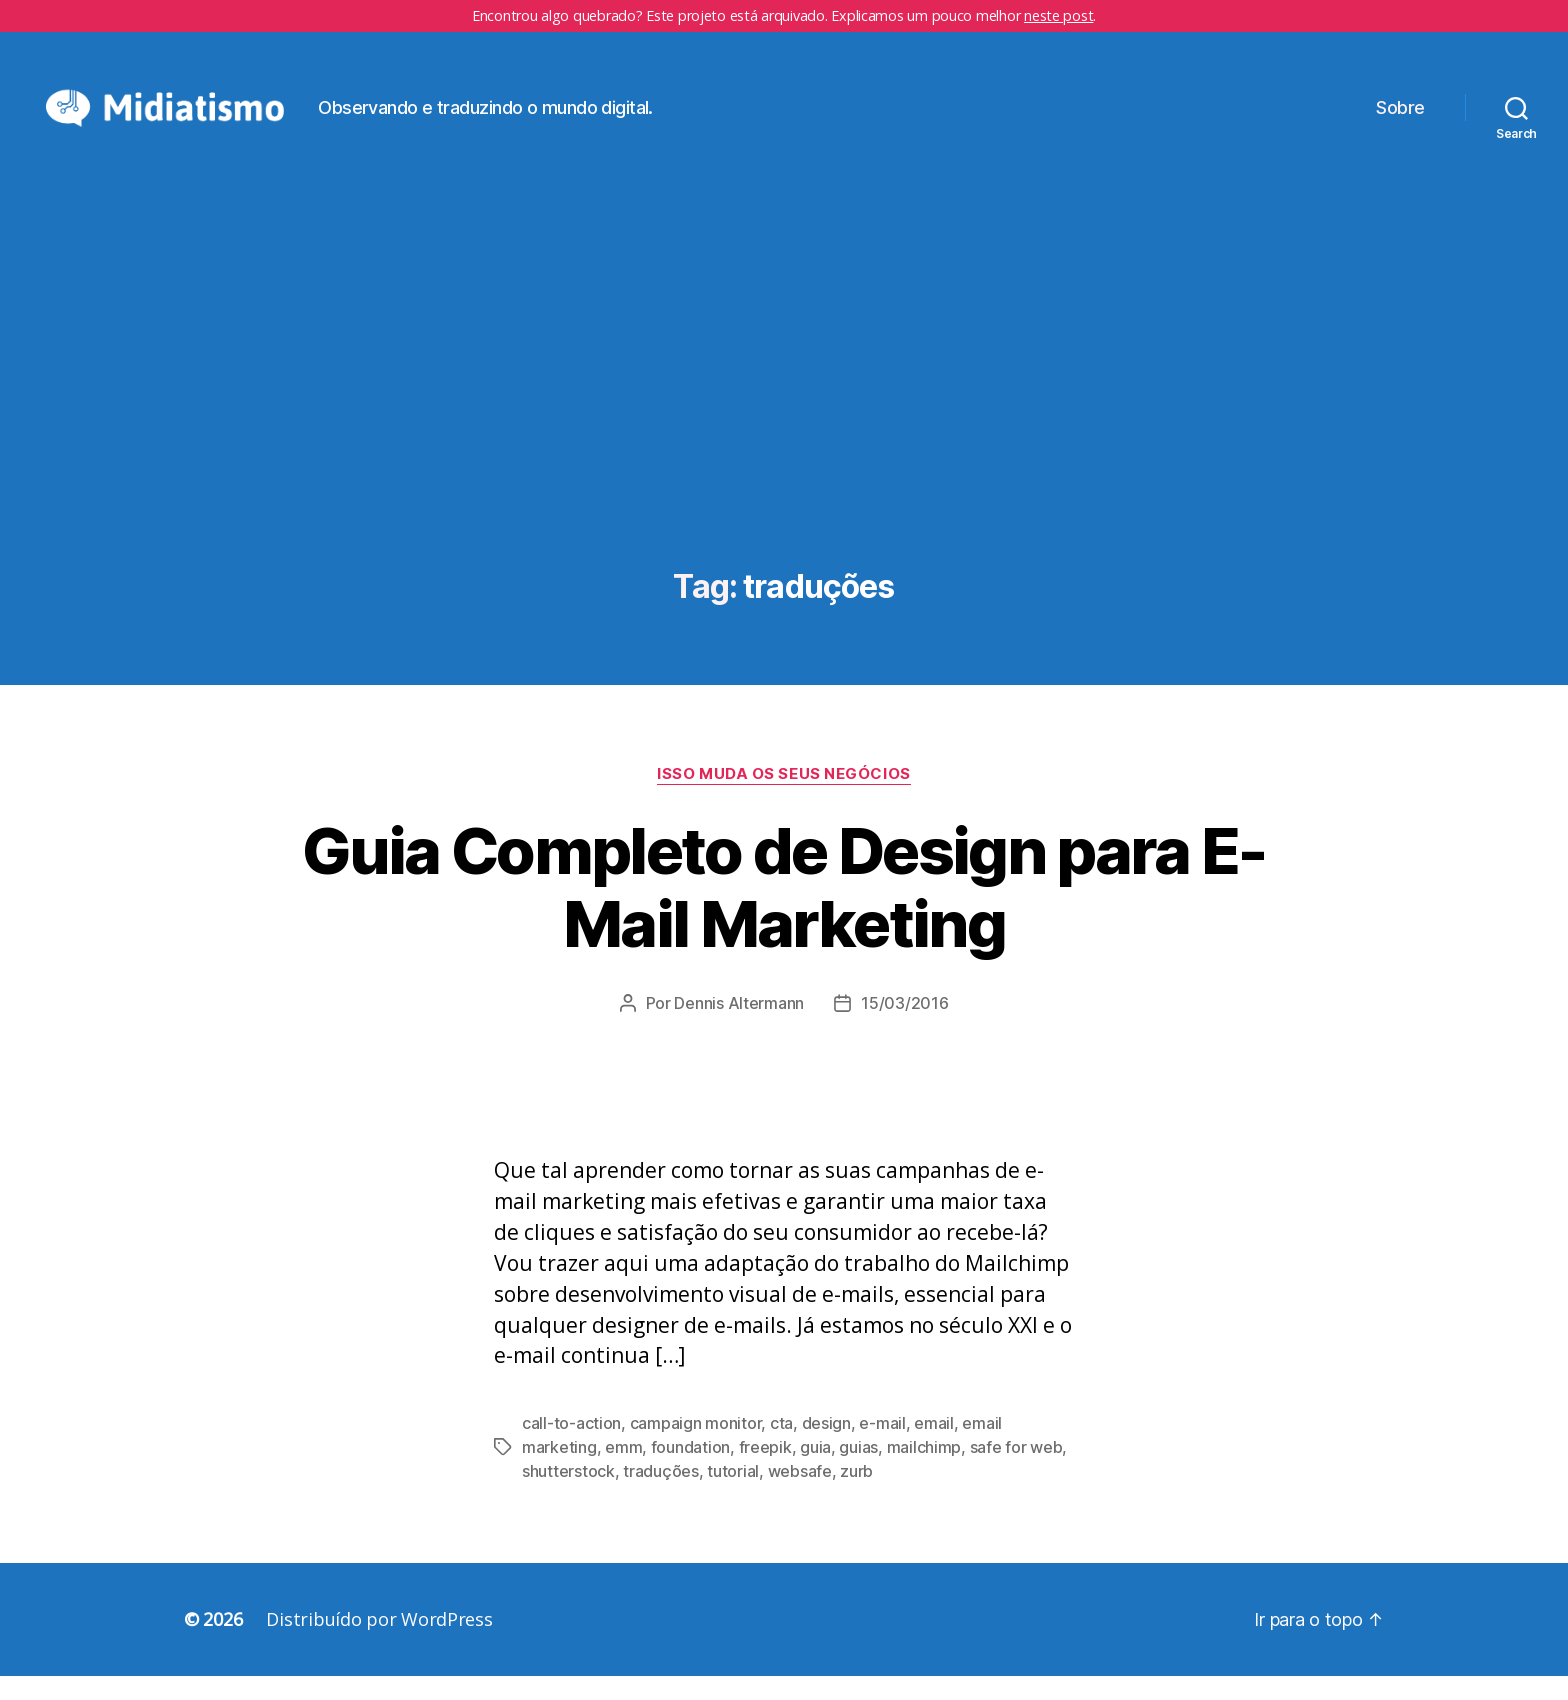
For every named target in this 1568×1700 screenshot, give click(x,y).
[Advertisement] (784, 422)
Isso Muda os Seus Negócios (783, 797)
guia (815, 1471)
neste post (1058, 15)
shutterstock (568, 1495)
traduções (661, 1495)
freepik (765, 1471)
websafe (800, 1495)
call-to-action (571, 1447)
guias (858, 1471)
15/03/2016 (904, 1026)
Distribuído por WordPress (379, 1643)
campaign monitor (696, 1447)
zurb (856, 1495)
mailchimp (924, 1471)
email (934, 1447)
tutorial (733, 1495)
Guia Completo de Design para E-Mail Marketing (784, 910)
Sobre (1400, 118)
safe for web (1016, 1471)
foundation (690, 1471)
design (826, 1447)
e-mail (882, 1447)
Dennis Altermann (739, 1026)
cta (781, 1447)
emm (623, 1471)
